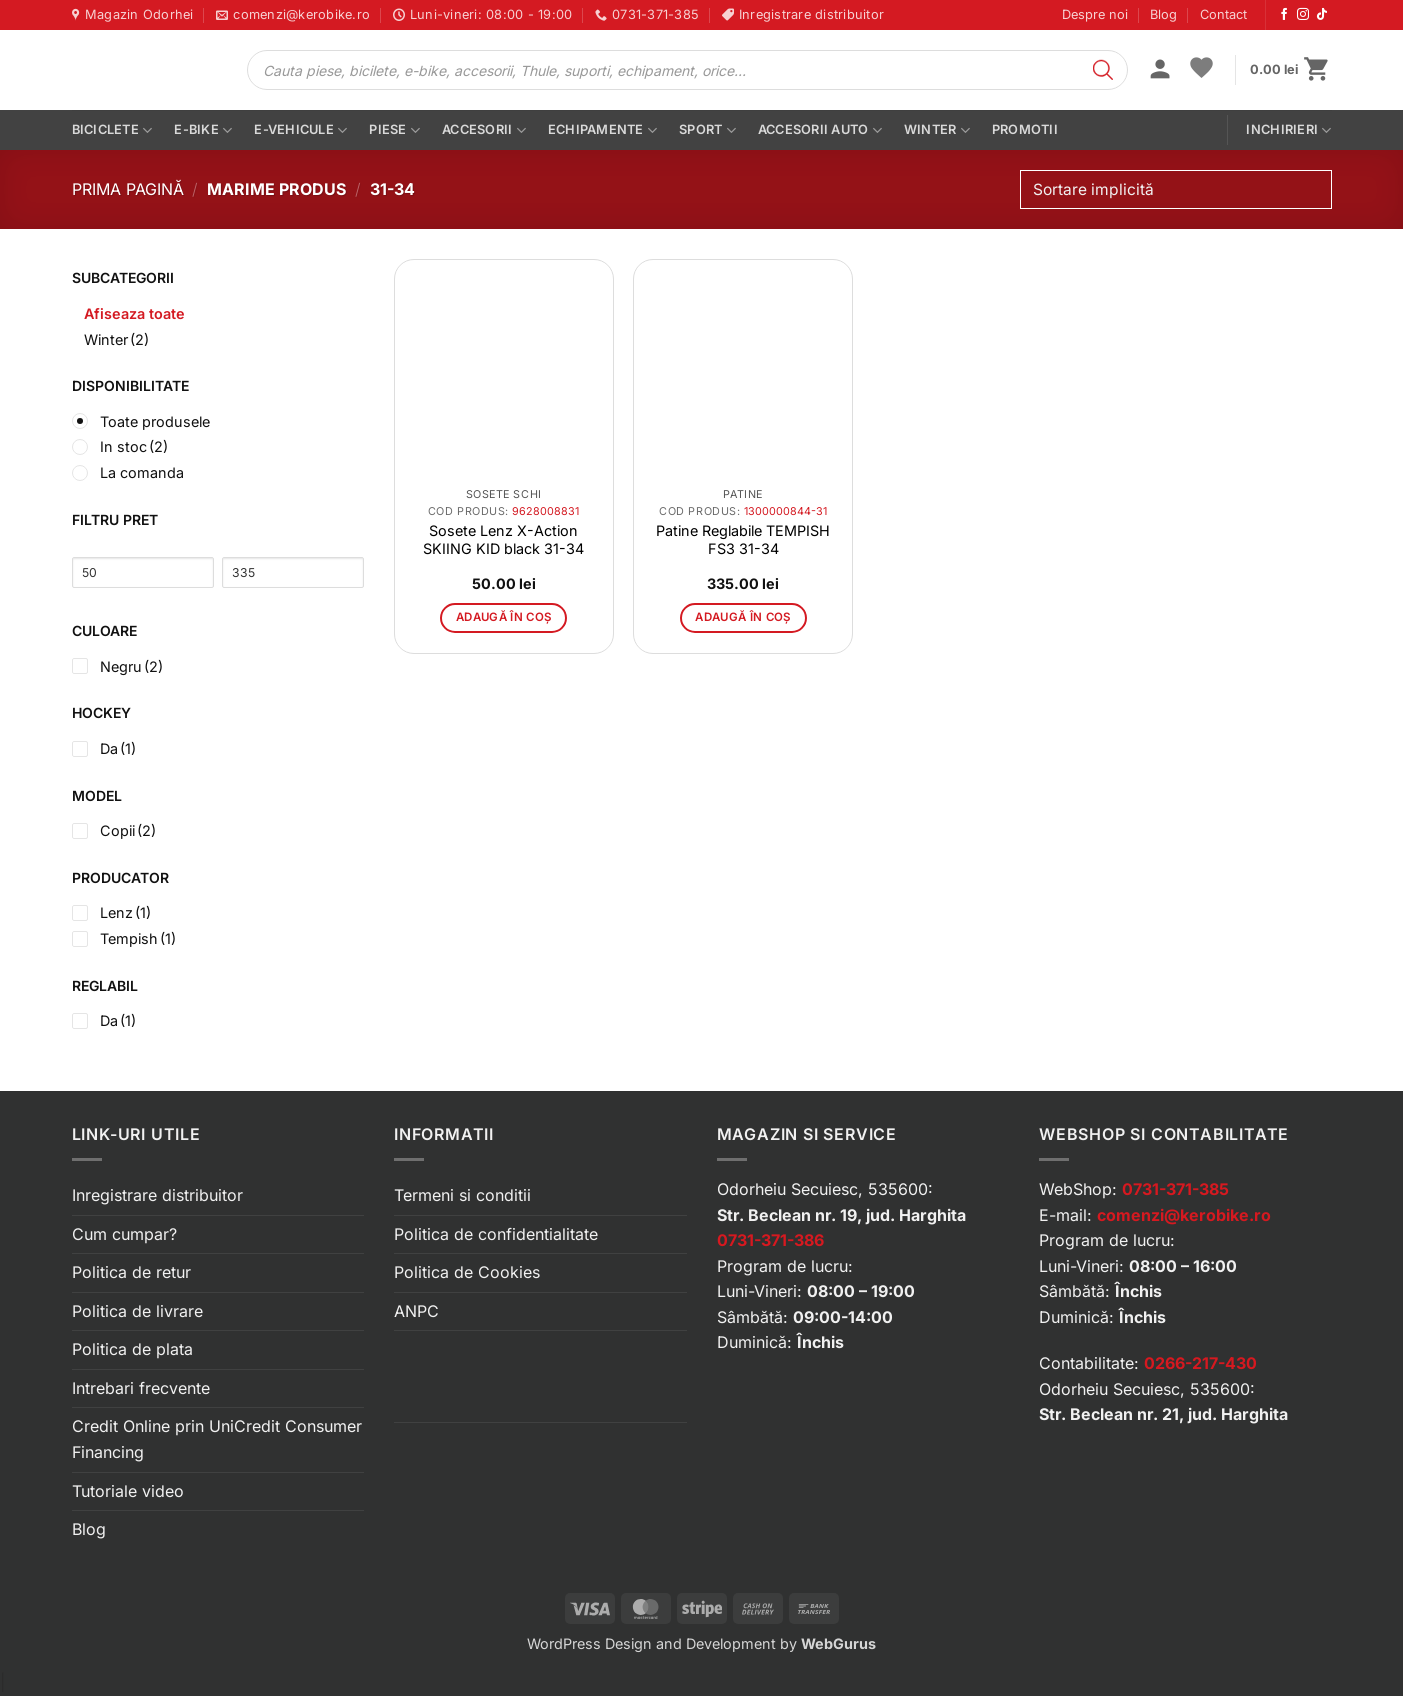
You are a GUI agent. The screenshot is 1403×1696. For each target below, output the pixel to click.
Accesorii (484, 130)
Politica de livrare (137, 1311)
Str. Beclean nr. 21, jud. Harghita (1163, 1414)
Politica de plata (132, 1349)
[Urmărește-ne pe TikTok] (1322, 15)
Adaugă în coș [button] (504, 617)
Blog (1163, 14)
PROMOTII (1025, 129)
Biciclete (112, 130)
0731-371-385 (1175, 1189)
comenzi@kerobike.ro (1184, 1215)
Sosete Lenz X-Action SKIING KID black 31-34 (503, 539)
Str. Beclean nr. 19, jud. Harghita (841, 1215)
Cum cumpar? (124, 1234)
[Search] (1103, 70)
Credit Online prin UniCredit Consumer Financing (217, 1439)
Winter (937, 130)
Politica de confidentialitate (496, 1234)
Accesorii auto (820, 130)
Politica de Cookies (467, 1272)
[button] (1160, 71)
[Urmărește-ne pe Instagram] (1303, 15)
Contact (1223, 14)
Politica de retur (131, 1272)
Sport (707, 130)
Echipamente (602, 130)
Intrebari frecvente (141, 1388)
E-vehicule (300, 130)
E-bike (203, 130)
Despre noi (1095, 14)
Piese (394, 130)
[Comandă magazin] (1175, 189)
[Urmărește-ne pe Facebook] (1284, 15)
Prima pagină (128, 189)
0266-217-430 (1200, 1363)
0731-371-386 (770, 1240)
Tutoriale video (128, 1491)
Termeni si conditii (462, 1195)
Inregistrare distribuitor (157, 1195)
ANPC (416, 1311)
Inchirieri (1288, 130)
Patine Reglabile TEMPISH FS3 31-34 (743, 539)
